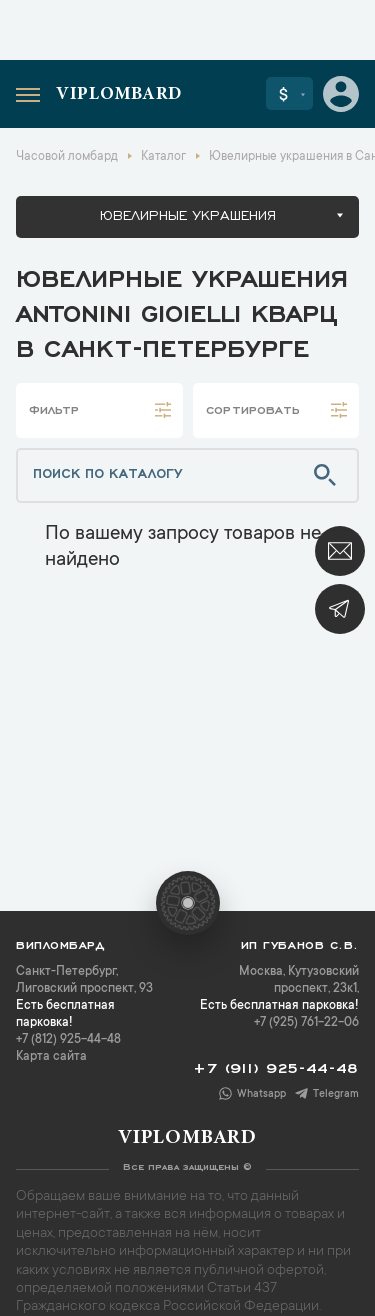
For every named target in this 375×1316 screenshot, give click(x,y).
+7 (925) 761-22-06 (306, 1023)
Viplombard (119, 95)
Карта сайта (51, 1057)
